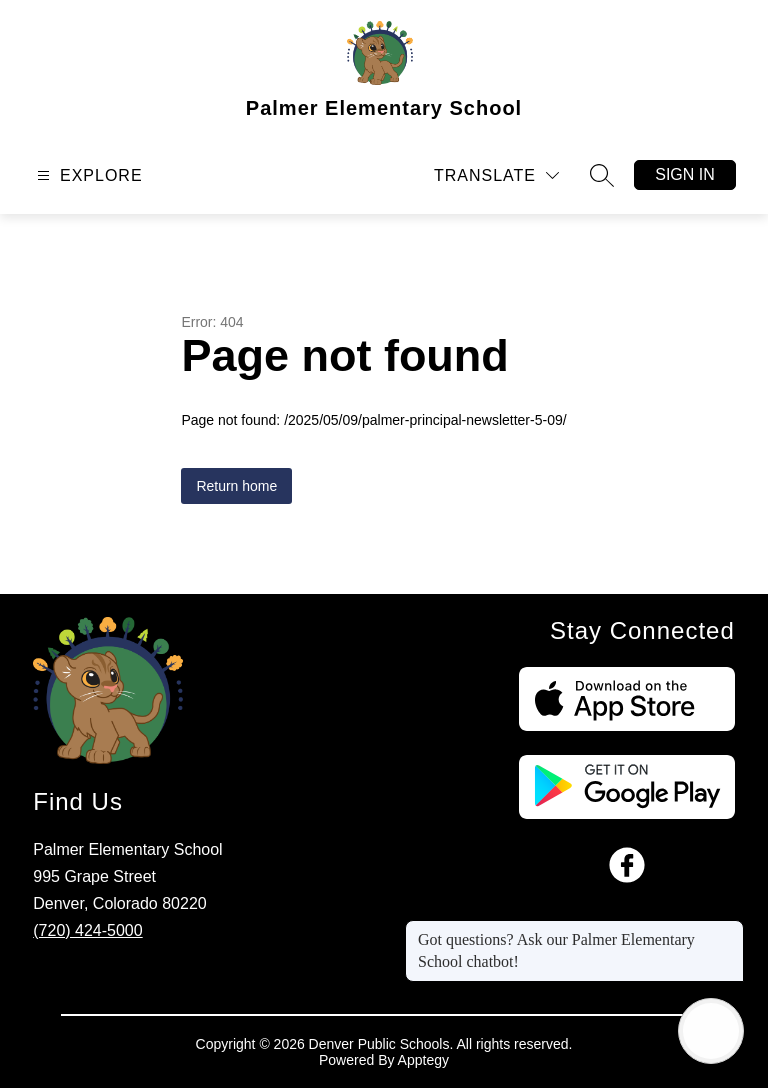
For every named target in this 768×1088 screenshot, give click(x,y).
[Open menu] (87, 175)
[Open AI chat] (711, 1031)
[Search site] (602, 175)
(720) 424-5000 (87, 930)
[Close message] (728, 930)
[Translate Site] (496, 175)
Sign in (685, 174)
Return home (236, 486)
